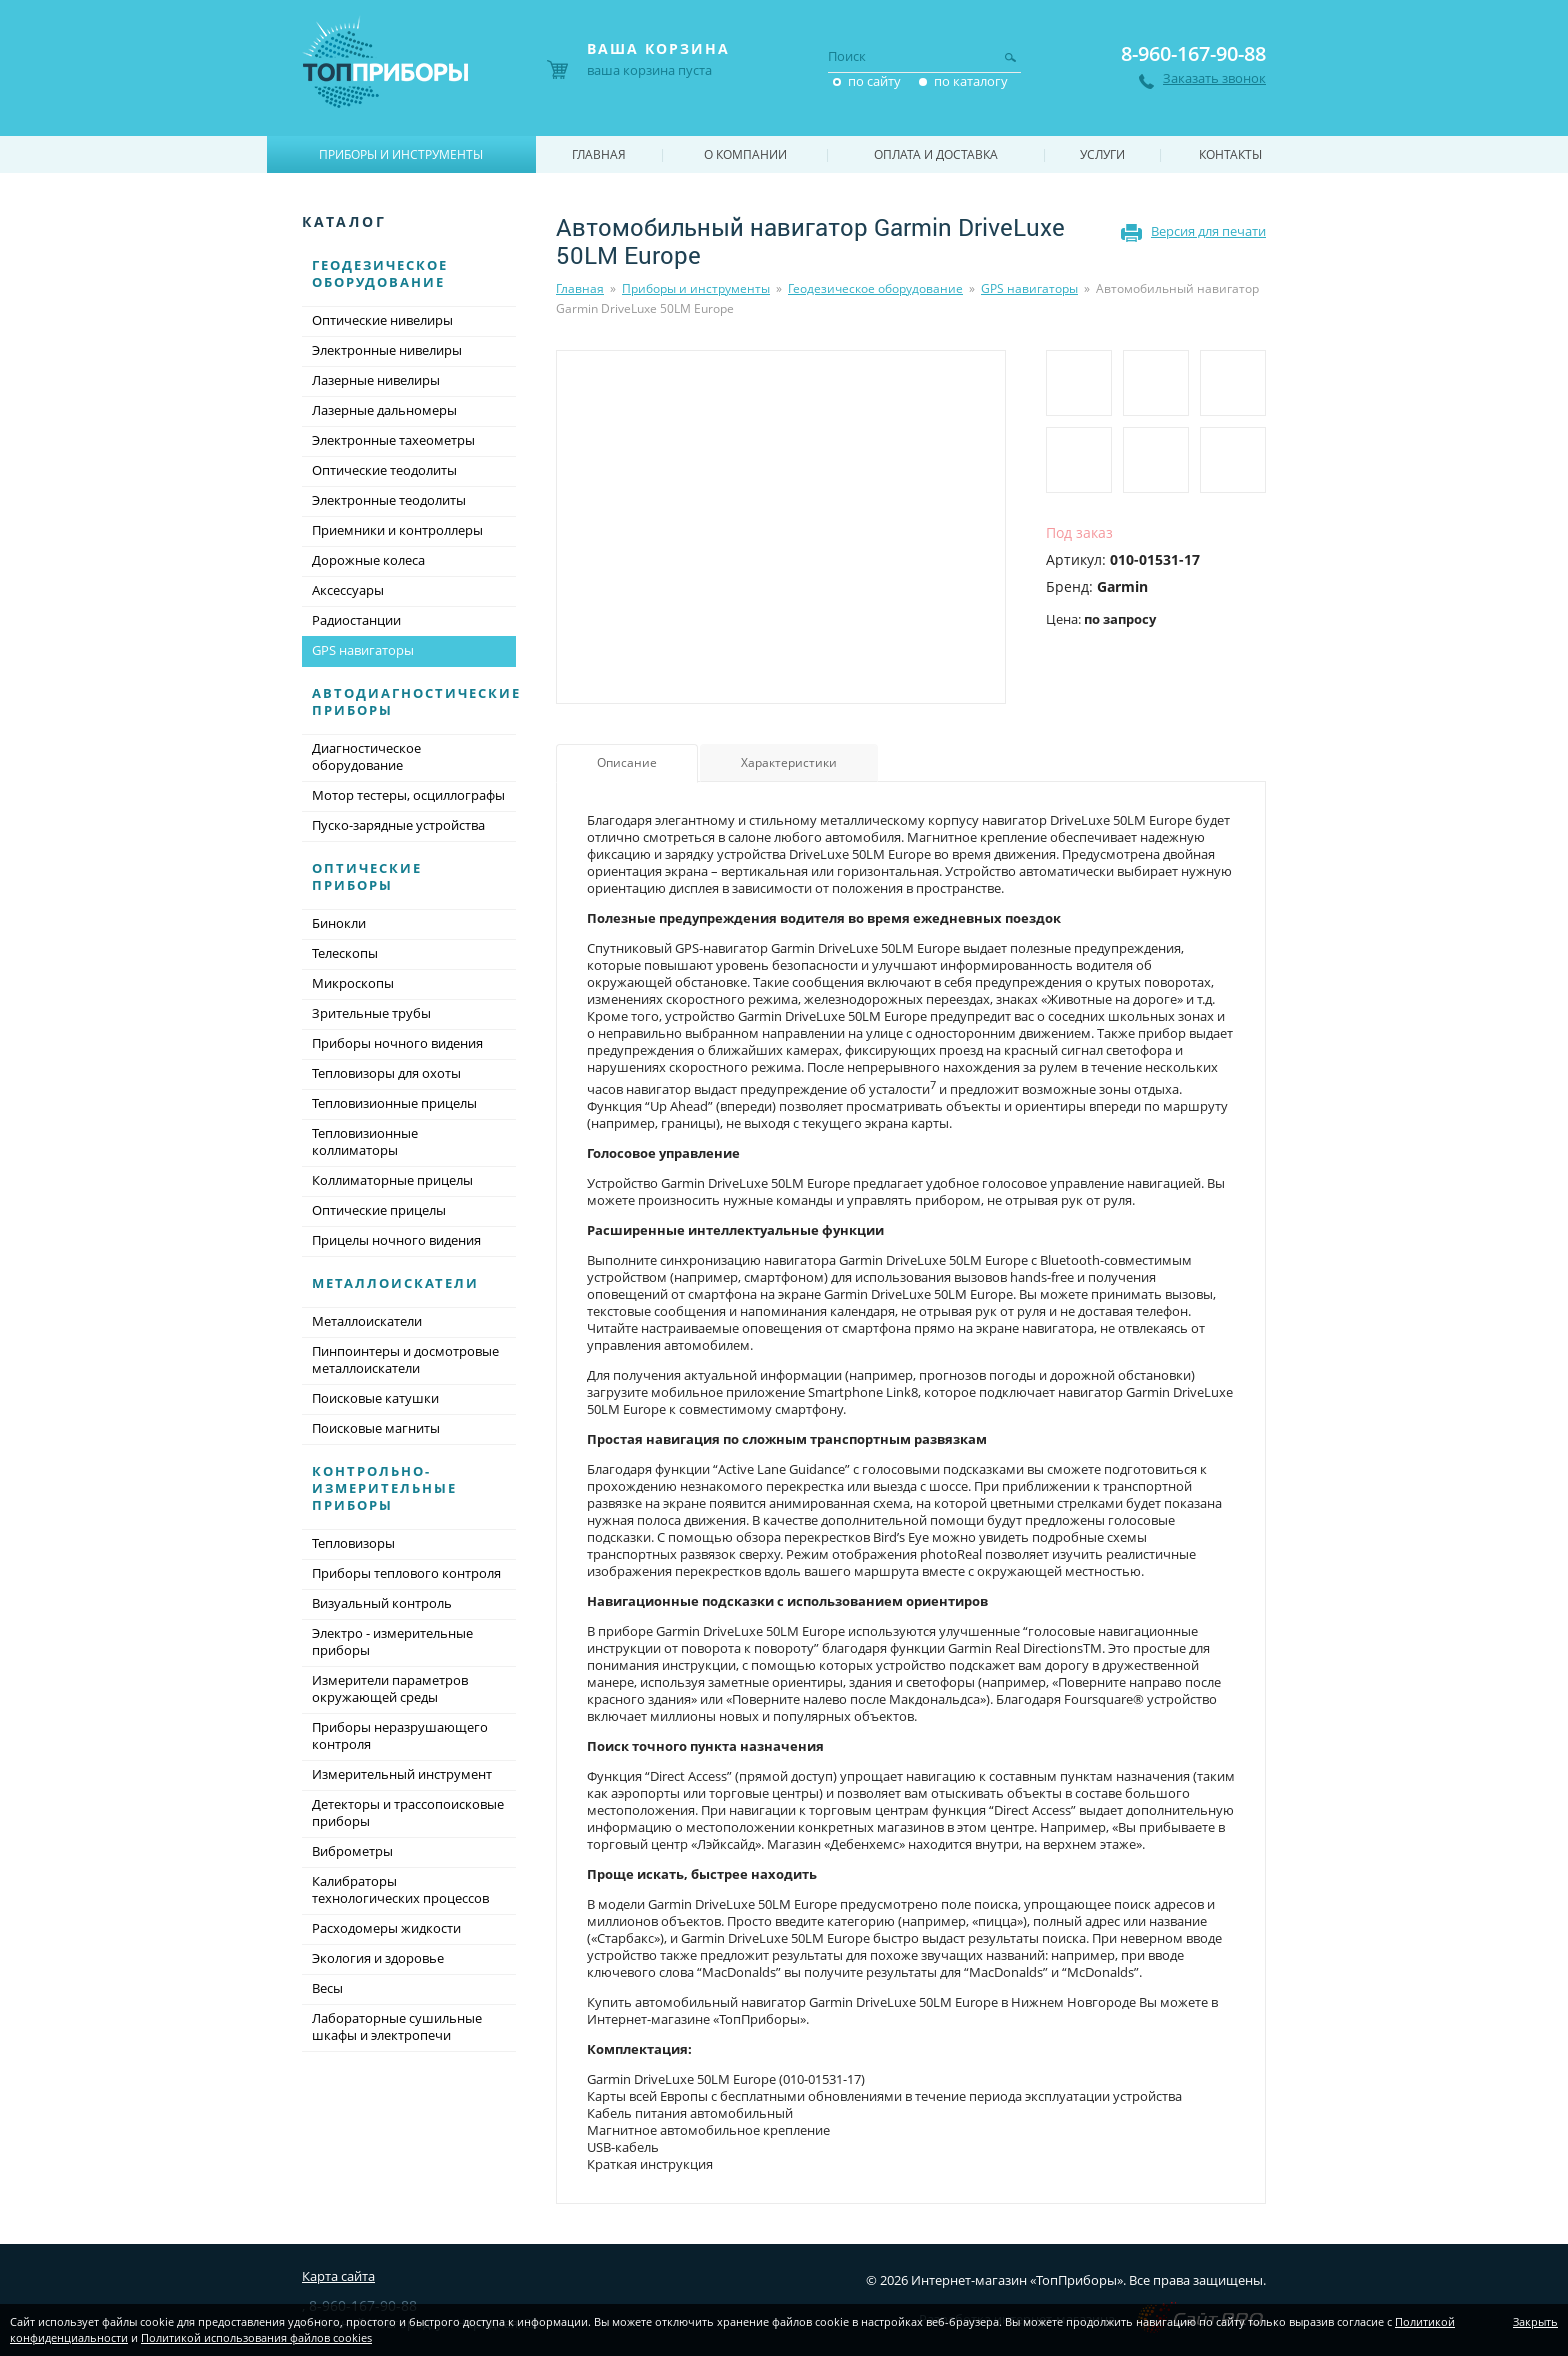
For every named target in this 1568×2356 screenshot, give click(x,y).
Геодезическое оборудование (875, 288)
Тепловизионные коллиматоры (365, 1141)
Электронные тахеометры (393, 440)
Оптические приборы (367, 876)
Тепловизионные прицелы (394, 1103)
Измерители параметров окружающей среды (390, 1688)
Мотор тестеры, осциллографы (408, 795)
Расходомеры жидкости (386, 1928)
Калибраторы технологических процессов (400, 1889)
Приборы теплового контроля (406, 1573)
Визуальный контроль (382, 1603)
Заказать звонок (1214, 78)
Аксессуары (348, 590)
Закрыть (1535, 2321)
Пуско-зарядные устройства (398, 825)
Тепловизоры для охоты (386, 1073)
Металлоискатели (395, 1283)
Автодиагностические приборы (416, 701)
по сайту (874, 81)
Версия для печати (1208, 231)
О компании (745, 154)
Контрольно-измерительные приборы (384, 1488)
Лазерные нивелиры (376, 380)
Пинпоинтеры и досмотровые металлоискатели (405, 1359)
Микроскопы (353, 983)
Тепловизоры (353, 1543)
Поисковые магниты (376, 1428)
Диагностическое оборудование (366, 756)
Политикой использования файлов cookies (256, 2337)
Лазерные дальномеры (384, 410)
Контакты (1230, 154)
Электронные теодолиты (389, 500)
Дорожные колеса (368, 560)
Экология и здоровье (378, 1958)
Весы (327, 1988)
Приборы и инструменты (696, 288)
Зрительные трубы (371, 1013)
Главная (580, 288)
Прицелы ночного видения (396, 1240)
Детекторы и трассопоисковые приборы (408, 1812)
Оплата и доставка (936, 154)
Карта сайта (338, 2276)
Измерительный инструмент (402, 1774)
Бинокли (339, 923)
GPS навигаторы (1029, 288)
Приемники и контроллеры (397, 530)
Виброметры (352, 1851)
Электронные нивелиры (387, 350)
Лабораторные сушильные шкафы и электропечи (397, 2026)
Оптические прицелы (379, 1210)
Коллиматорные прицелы (392, 1180)
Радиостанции (356, 620)
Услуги (1102, 154)
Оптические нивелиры (382, 320)
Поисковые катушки (375, 1398)
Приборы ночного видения (397, 1043)
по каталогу (971, 81)
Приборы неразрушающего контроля (400, 1735)
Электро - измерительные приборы (392, 1641)
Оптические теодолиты (384, 470)
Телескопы (345, 953)
